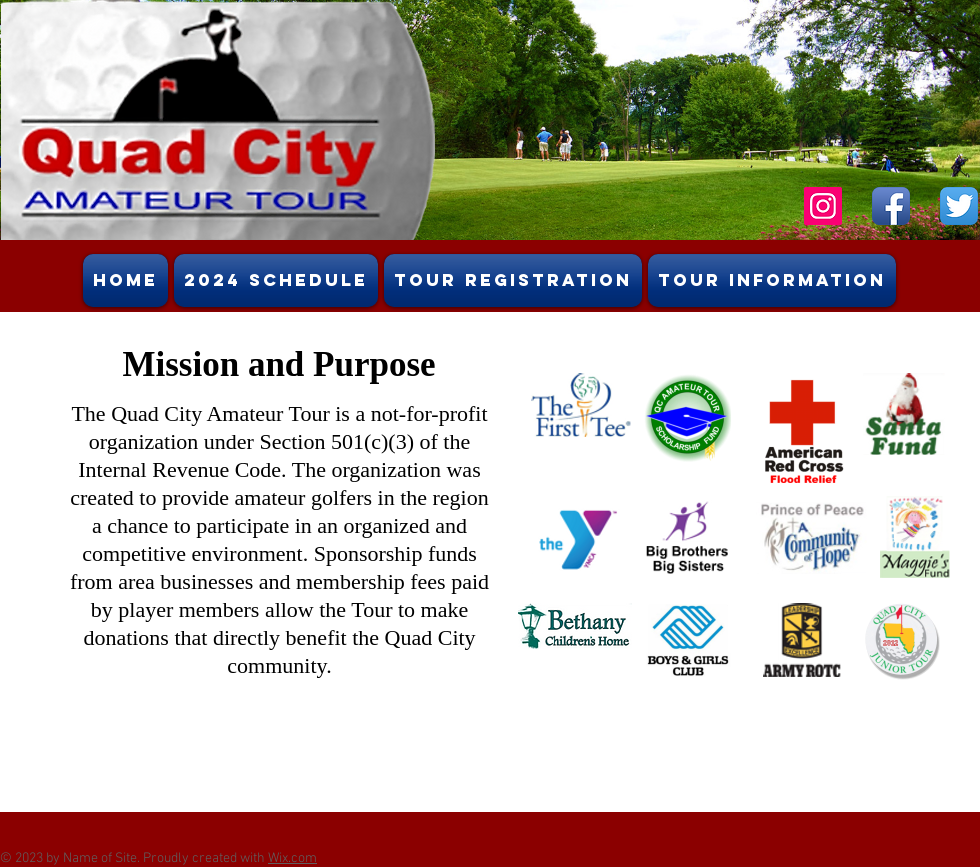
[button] (772, 280)
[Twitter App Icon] (959, 206)
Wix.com (292, 858)
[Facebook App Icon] (891, 206)
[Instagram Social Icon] (823, 206)
